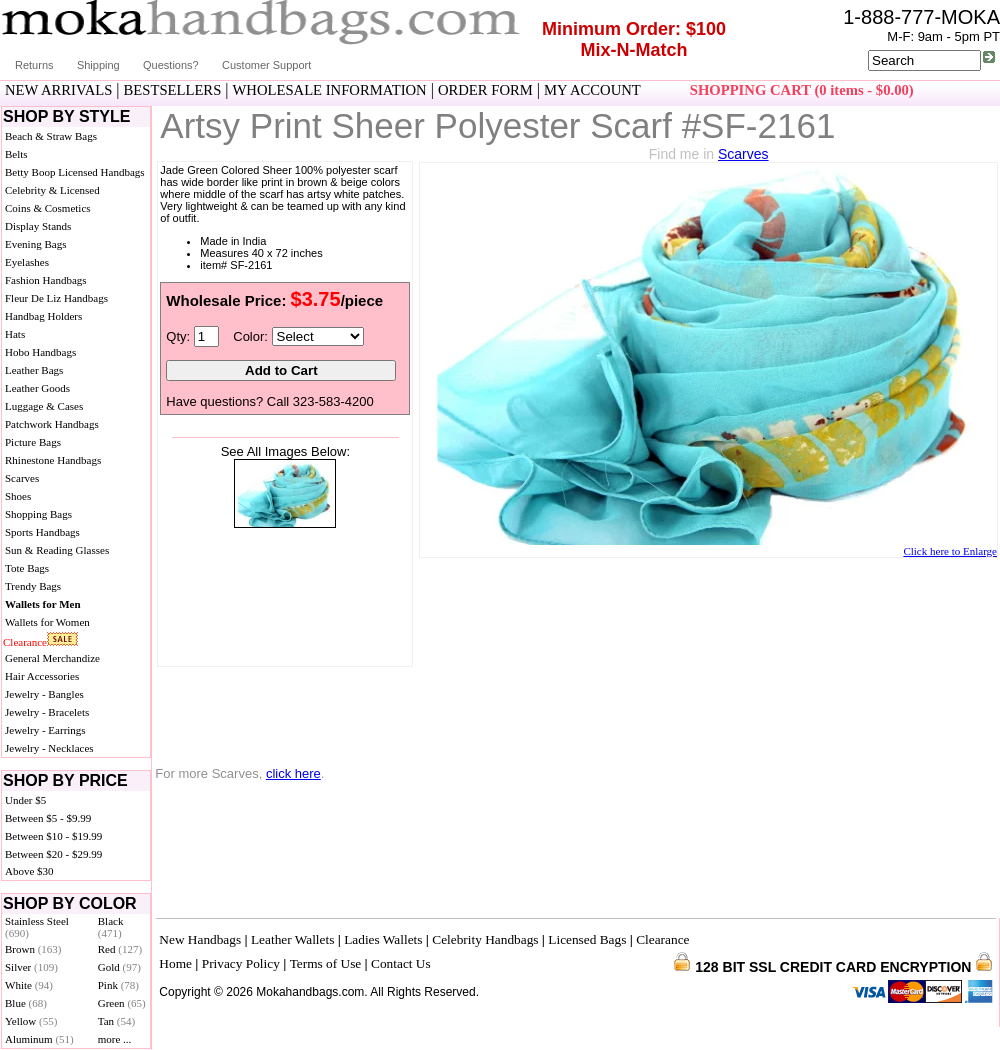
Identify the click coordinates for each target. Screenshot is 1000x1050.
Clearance (25, 642)
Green (122, 1003)
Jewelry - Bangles (44, 694)
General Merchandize (52, 658)
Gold (119, 967)
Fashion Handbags (46, 280)
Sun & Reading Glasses (57, 550)
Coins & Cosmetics (48, 208)
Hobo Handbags (40, 352)
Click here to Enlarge (950, 551)
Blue (26, 1003)
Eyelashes (27, 262)
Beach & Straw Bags (51, 136)
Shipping (98, 65)
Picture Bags (33, 442)
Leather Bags (34, 370)
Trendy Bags (33, 586)
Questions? (171, 65)
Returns (34, 65)
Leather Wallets (292, 939)
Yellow (31, 1021)
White (29, 985)
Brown (33, 949)
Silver (31, 967)
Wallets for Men (43, 604)
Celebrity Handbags (485, 939)
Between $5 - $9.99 (48, 818)
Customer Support (266, 65)
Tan (116, 1021)
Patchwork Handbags (52, 424)
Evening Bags (35, 244)
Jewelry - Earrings (45, 730)
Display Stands (38, 226)
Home (175, 963)
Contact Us (401, 963)
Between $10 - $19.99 (53, 836)
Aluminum (39, 1039)
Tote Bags (27, 568)
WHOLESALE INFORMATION (330, 90)
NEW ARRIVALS (58, 90)
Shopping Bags (38, 514)
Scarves (22, 478)
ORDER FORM (485, 90)
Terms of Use (326, 963)
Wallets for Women (47, 622)
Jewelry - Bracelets (47, 712)
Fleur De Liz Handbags (56, 298)
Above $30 (29, 871)
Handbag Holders (43, 316)
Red (120, 949)
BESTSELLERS (173, 90)
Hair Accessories (42, 676)
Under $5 (25, 800)
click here (293, 773)
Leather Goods (37, 388)
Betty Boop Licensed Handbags (75, 172)
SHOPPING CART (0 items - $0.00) (802, 90)
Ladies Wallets (383, 939)
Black (111, 927)
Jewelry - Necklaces (49, 748)
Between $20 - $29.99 (53, 854)
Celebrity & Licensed (52, 190)
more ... (115, 1039)
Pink (118, 985)
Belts (16, 154)
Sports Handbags (42, 532)
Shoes (18, 496)
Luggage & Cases (44, 406)
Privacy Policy (241, 963)
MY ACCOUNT (592, 90)
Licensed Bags (587, 939)
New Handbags (200, 939)
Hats (15, 334)
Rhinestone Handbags (53, 460)
